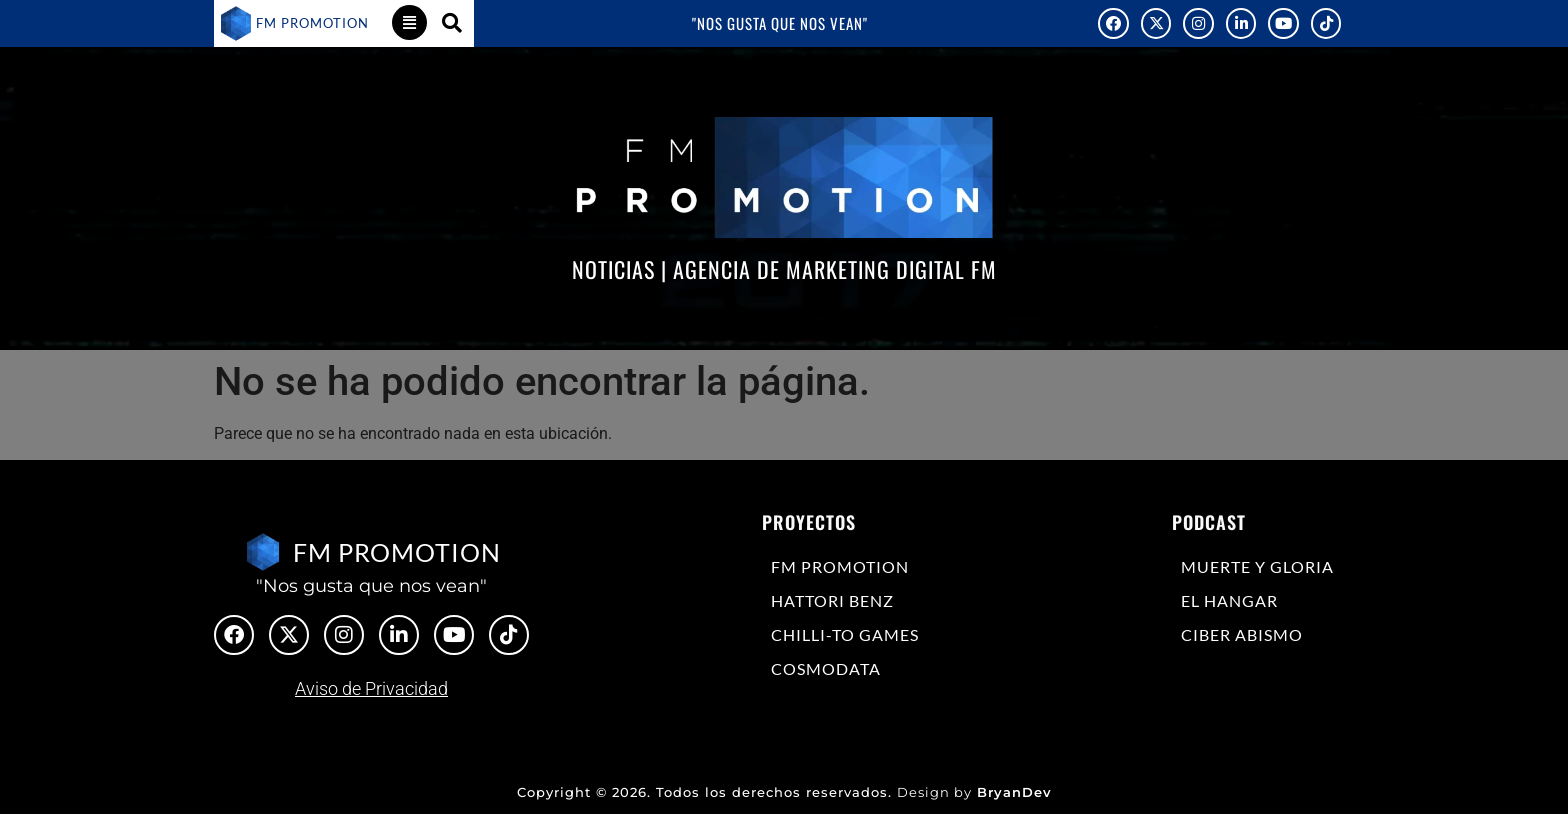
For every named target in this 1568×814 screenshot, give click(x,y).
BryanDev (1014, 792)
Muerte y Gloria (1257, 566)
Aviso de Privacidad (371, 688)
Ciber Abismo (1242, 634)
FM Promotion (840, 566)
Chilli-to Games (845, 634)
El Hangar (1229, 600)
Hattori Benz (832, 600)
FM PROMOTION (312, 23)
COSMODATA (826, 668)
